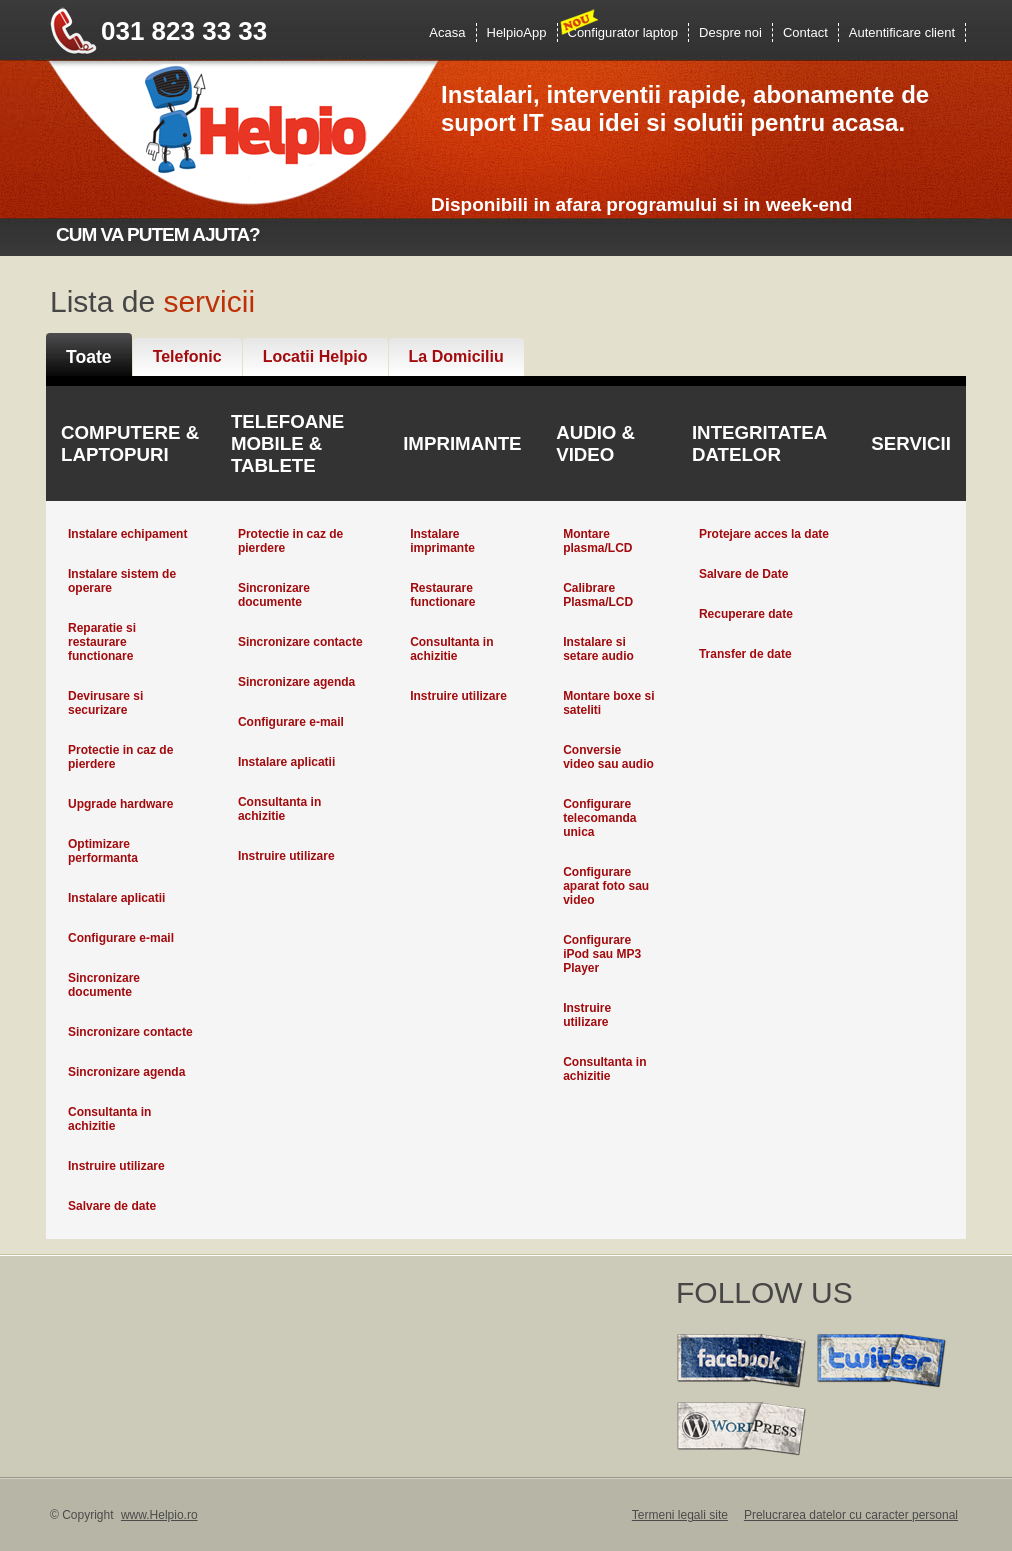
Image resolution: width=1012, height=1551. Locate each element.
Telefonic (187, 356)
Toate (89, 357)
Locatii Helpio (315, 356)
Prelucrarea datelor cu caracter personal (851, 1515)
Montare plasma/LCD (597, 541)
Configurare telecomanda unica (599, 818)
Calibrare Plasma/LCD (598, 595)
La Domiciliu (456, 356)
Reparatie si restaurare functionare (102, 642)
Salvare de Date (743, 574)
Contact (805, 32)
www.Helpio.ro (159, 1515)
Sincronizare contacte (130, 1032)
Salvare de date (112, 1206)
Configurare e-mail (121, 938)
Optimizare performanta (103, 851)
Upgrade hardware (120, 804)
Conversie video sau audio (608, 757)
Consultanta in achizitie (109, 1119)
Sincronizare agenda (126, 1072)
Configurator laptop (623, 32)
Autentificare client (902, 32)
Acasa (447, 32)
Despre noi (730, 32)
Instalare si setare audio (598, 649)
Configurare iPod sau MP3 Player (602, 954)
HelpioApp (517, 32)
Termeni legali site (680, 1515)
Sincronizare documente (104, 985)
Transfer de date (745, 654)
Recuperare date (746, 614)
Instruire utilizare (116, 1166)
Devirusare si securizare (105, 703)
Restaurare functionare (442, 595)
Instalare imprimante (442, 541)
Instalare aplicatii (116, 898)
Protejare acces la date (764, 534)
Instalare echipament (127, 534)
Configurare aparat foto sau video (606, 886)
